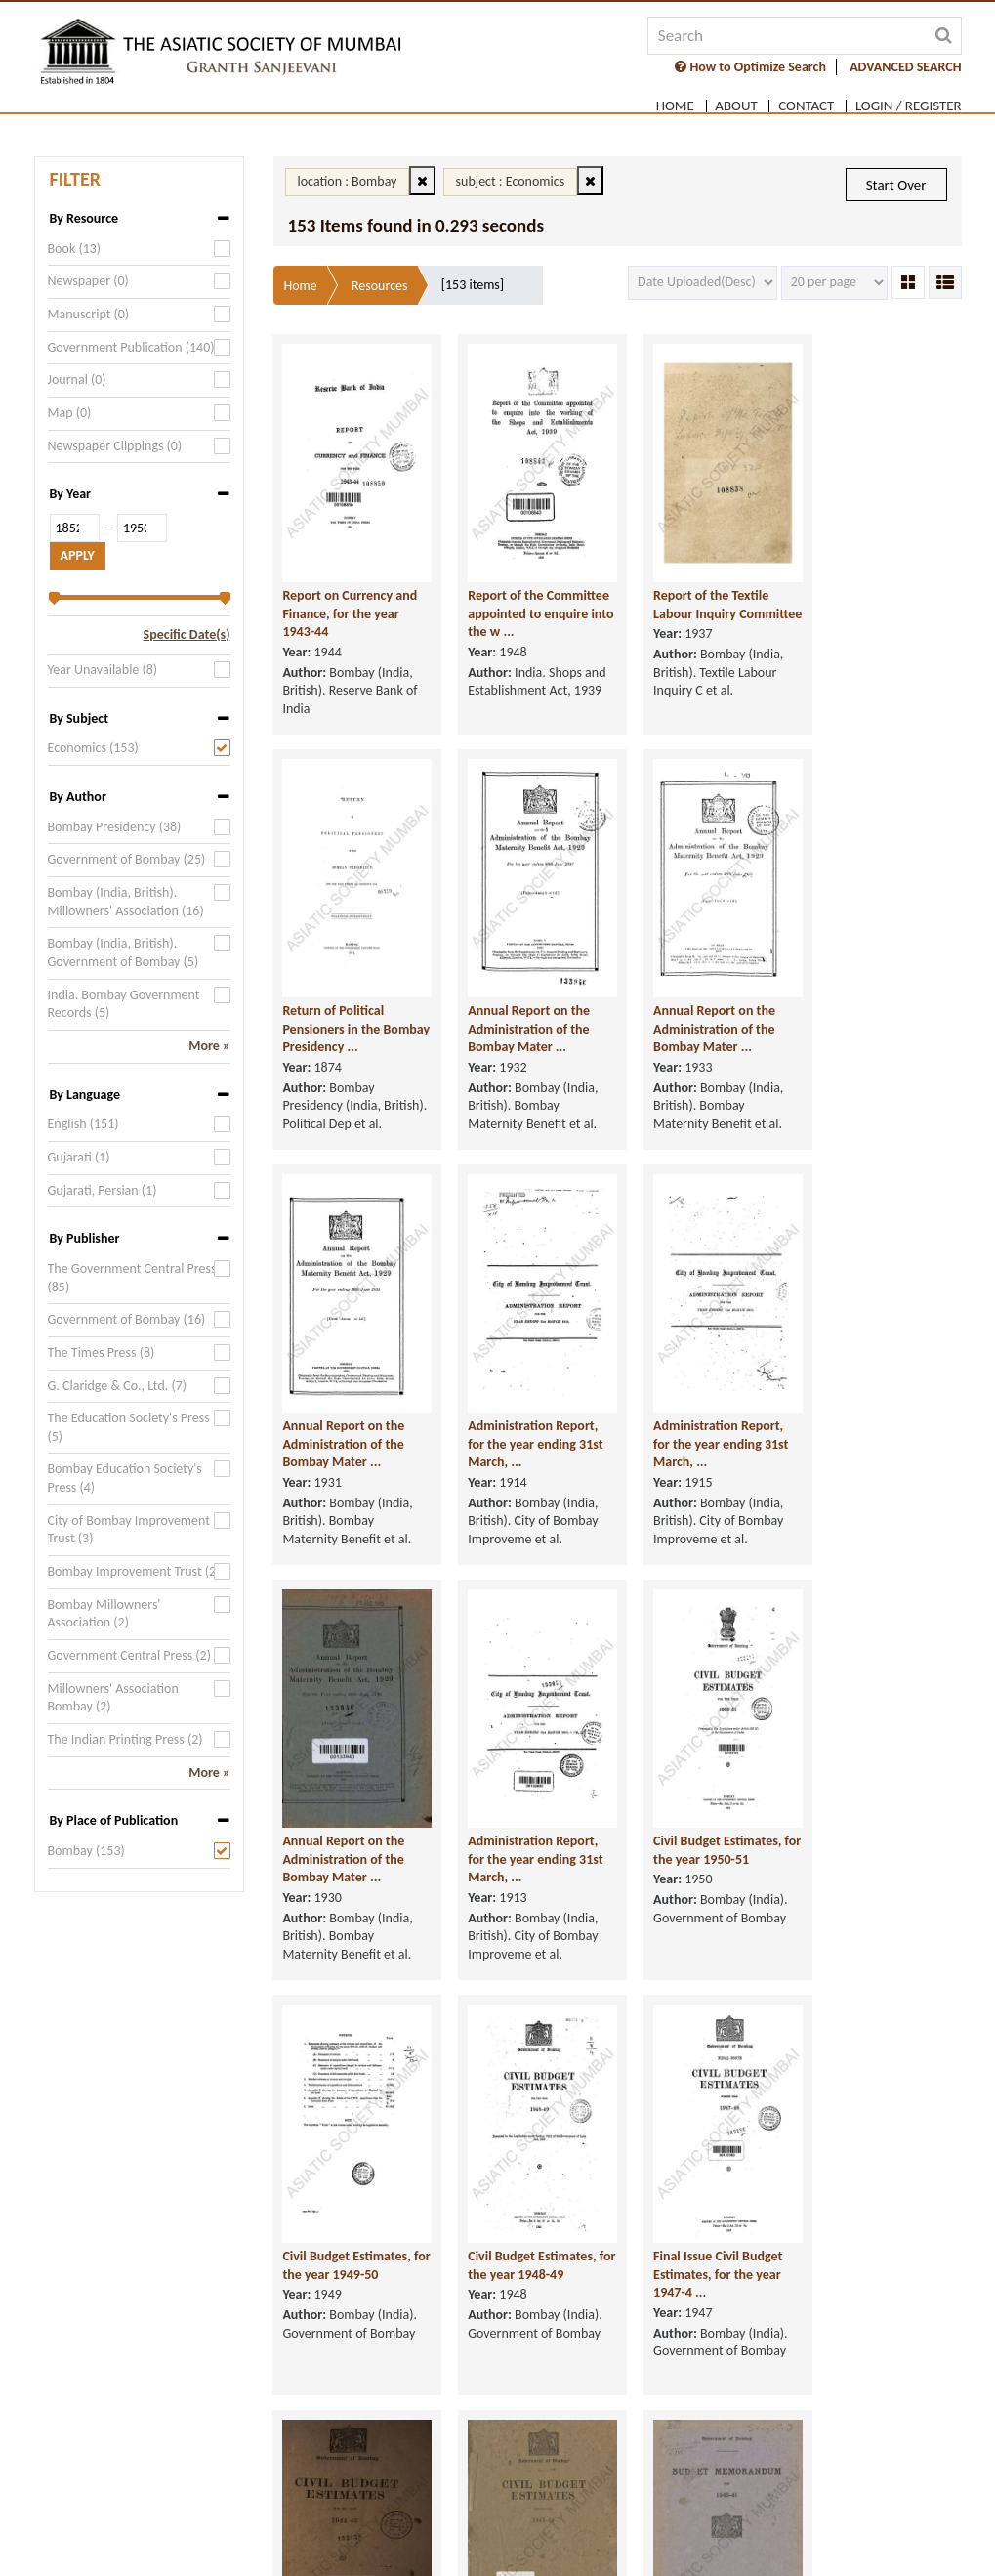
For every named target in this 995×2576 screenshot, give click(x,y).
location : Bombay (347, 181)
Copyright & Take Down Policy (477, 2529)
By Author (78, 796)
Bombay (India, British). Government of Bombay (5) (123, 952)
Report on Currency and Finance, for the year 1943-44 (350, 609)
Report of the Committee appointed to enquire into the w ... (528, 609)
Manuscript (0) (89, 314)
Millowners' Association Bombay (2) (113, 1697)
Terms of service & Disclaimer (174, 2529)
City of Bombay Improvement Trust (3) (129, 1529)
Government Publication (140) (131, 347)
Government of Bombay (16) (127, 1319)
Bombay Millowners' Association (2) (104, 1613)
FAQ (744, 2529)
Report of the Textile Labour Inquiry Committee (692, 609)
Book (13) (75, 248)
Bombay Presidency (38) (115, 827)
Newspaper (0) (88, 281)
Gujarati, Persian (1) (102, 1190)
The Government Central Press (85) (132, 1277)
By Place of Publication (114, 1820)
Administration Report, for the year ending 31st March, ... (877, 1072)
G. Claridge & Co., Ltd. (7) (117, 1385)
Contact (805, 103)
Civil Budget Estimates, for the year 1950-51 (874, 1479)
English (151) (83, 1124)
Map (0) (70, 412)
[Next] (699, 2444)
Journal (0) (77, 379)
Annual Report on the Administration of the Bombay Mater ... (344, 1072)
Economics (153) (93, 747)
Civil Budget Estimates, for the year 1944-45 (874, 1894)
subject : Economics (510, 181)
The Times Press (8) (101, 1352)
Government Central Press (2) (129, 1655)
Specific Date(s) (187, 634)
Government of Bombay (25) (127, 859)
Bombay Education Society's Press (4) (125, 1478)
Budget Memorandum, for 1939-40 (874, 2309)
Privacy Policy (325, 2529)
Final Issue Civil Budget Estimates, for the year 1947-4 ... (699, 1903)
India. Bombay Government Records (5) (124, 1004)
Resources (380, 285)
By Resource (84, 218)
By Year (71, 494)
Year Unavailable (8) (103, 669)
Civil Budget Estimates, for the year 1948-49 (523, 1894)
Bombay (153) (86, 1850)
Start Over (896, 184)
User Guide (809, 2529)
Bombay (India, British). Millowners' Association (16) (126, 901)
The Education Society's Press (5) (129, 1427)
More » (208, 1045)
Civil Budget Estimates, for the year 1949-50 (347, 1894)
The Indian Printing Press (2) (125, 1739)
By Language (85, 1094)
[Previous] (534, 2444)
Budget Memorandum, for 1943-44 (699, 2309)
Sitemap (886, 2529)
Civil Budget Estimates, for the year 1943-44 (347, 2309)
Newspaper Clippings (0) (115, 446)
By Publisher (85, 1238)
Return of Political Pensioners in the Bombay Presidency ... (872, 609)
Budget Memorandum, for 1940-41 (523, 2309)
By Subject (79, 718)
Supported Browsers (650, 2529)
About (736, 103)
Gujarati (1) (79, 1157)
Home (674, 103)
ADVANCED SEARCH (905, 67)
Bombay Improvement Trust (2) (134, 1571)
